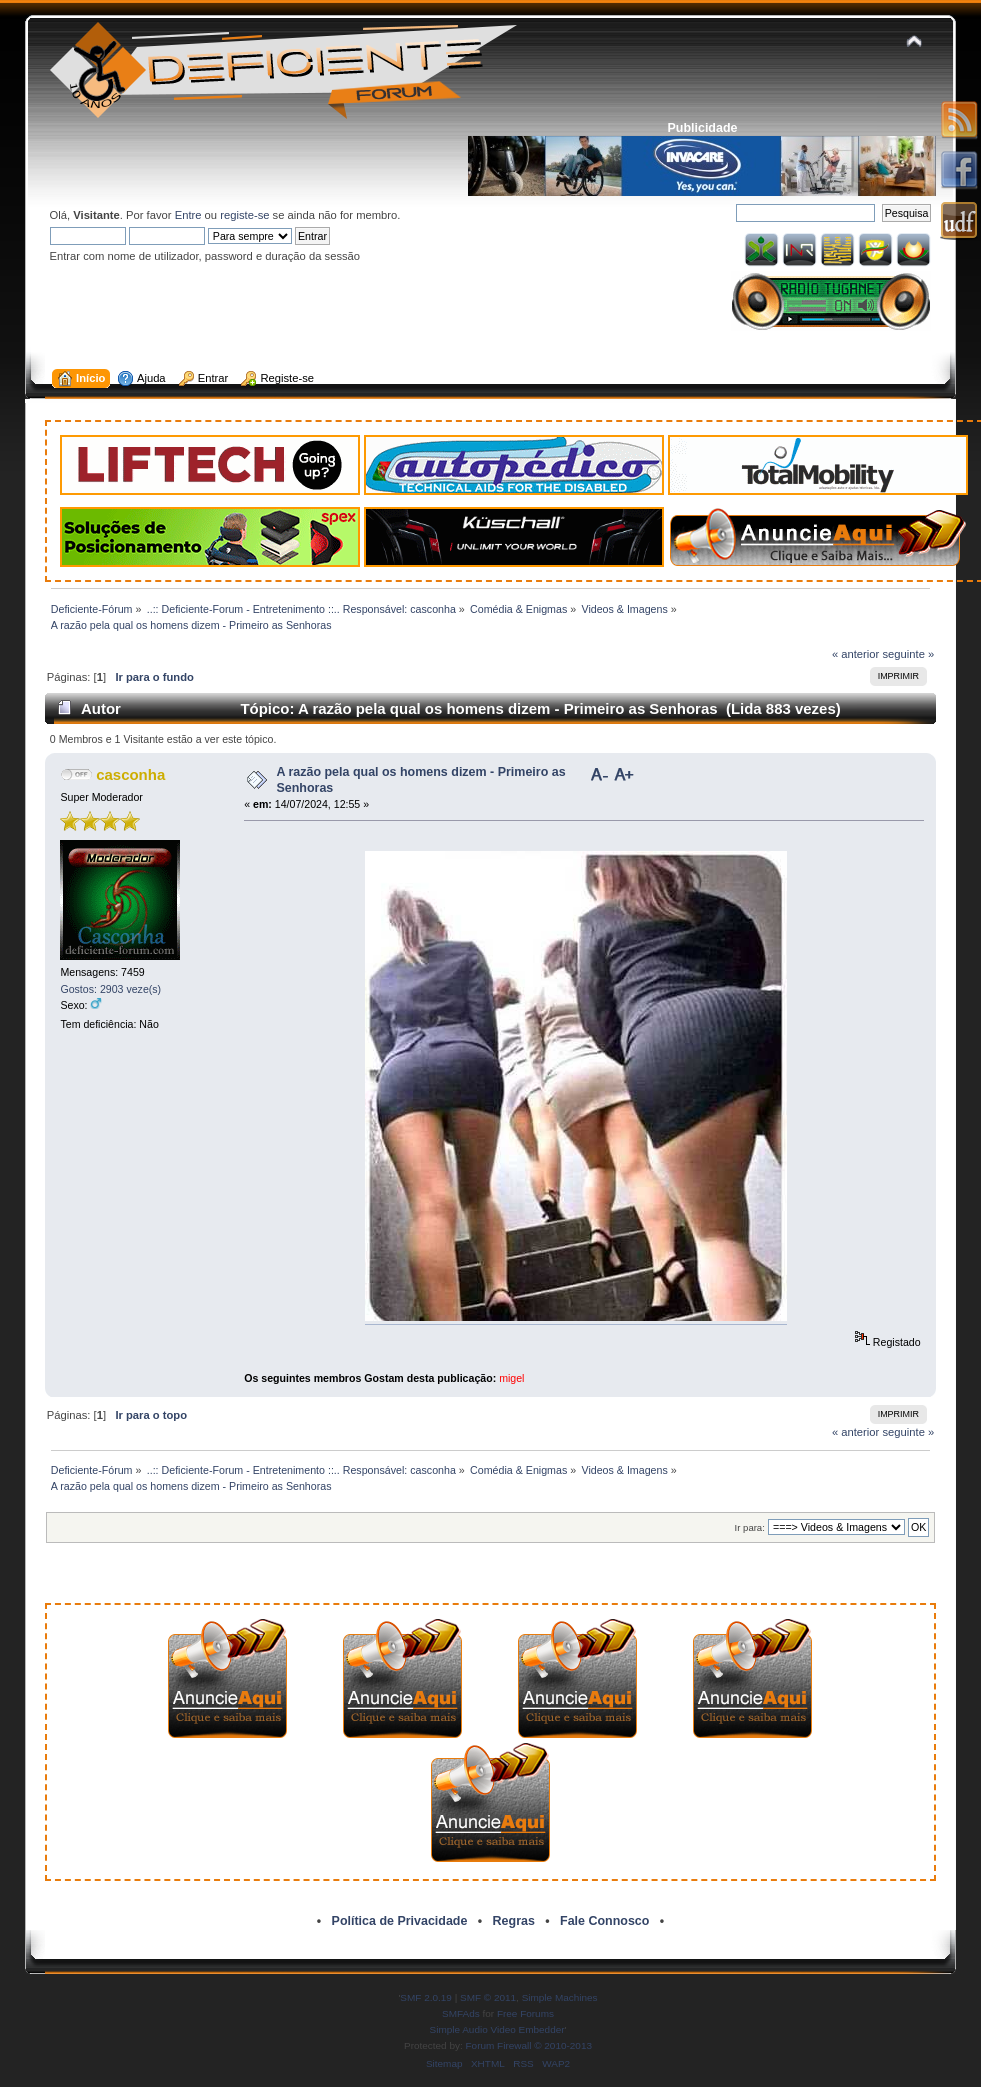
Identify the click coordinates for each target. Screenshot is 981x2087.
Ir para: (750, 1527)
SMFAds (461, 2013)
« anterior (855, 654)
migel (511, 1378)
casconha (130, 774)
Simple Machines (560, 1997)
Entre (188, 215)
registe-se (244, 215)
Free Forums (525, 2013)
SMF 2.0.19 (426, 1997)
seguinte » (908, 654)
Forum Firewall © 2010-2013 (529, 2045)
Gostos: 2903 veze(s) (110, 989)
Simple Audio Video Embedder (497, 2029)
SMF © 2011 (488, 1997)
